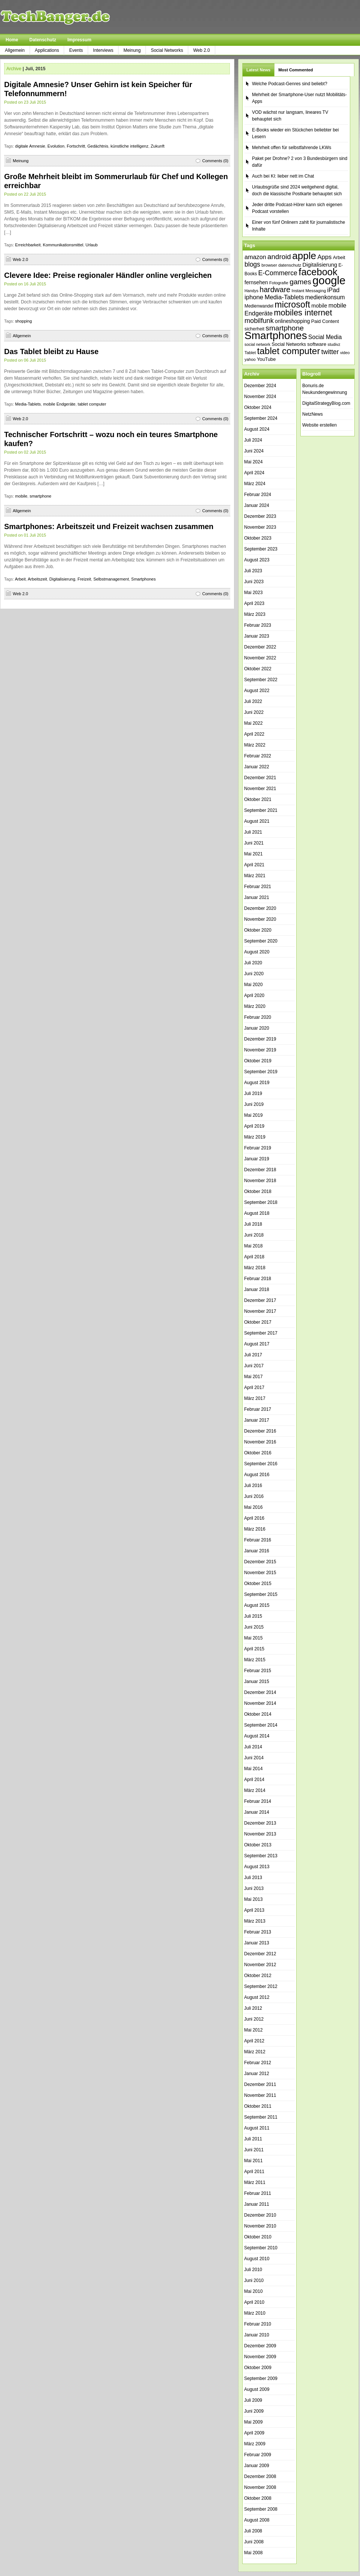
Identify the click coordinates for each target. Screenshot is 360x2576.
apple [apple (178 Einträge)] (304, 255)
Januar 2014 (256, 1812)
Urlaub (92, 245)
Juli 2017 (253, 1354)
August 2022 (256, 690)
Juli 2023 (253, 570)
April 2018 (254, 1256)
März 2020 (255, 1006)
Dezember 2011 (260, 2084)
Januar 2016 (256, 1550)
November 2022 (260, 658)
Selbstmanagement (111, 579)
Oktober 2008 (258, 2498)
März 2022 (255, 745)
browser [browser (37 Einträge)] (269, 264)
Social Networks (167, 50)
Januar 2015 (256, 1681)
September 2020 (261, 941)
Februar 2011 (257, 2193)
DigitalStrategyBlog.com (326, 403)
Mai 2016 (253, 1507)
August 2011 (256, 2128)
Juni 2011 (254, 2149)
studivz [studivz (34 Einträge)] (333, 344)
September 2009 (261, 2378)
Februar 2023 (257, 625)
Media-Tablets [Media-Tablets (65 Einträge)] (284, 297)
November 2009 (260, 2356)
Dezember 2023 (260, 516)
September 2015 (261, 1594)
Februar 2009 (257, 2454)
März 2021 (255, 875)
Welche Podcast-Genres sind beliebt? (289, 83)
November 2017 (260, 1311)
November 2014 (260, 1703)
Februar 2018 (257, 1278)
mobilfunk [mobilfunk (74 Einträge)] (259, 320)
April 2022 (254, 734)
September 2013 (261, 1855)
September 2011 (261, 2117)
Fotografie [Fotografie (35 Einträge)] (278, 283)
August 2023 (256, 560)
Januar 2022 (256, 766)
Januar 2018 (256, 1289)
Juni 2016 (254, 1496)
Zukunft (158, 146)
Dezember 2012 (260, 1953)
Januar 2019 (256, 1158)
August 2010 (256, 2258)
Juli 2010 (253, 2269)
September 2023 (261, 549)
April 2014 (254, 1779)
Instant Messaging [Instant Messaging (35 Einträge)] (309, 290)
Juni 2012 (254, 2019)
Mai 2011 (253, 2160)
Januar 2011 (256, 2204)
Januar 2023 (256, 636)
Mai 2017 (253, 1376)
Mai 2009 (253, 2422)
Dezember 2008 (260, 2476)
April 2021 (254, 864)
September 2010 (261, 2247)
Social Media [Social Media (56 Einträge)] (325, 337)
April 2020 (254, 995)
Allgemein (15, 50)
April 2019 (254, 1126)
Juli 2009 (253, 2400)
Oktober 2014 (258, 1714)
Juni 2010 (254, 2280)
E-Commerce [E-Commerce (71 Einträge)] (277, 273)
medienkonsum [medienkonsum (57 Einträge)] (325, 297)
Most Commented (295, 70)
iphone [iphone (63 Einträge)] (253, 297)
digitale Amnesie (30, 146)
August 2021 (256, 821)
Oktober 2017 (258, 1322)
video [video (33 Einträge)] (345, 352)
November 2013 (260, 1834)
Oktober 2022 (258, 668)
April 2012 (254, 2041)
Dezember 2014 (260, 1692)
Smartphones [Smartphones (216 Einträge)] (275, 335)
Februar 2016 (257, 1540)
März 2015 (255, 1659)
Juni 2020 (254, 973)
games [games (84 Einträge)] (300, 282)
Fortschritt (76, 146)
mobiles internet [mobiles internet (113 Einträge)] (303, 312)
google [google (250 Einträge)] (328, 280)
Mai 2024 (253, 462)
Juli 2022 (253, 701)
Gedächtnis (97, 146)
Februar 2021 (257, 886)
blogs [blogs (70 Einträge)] (252, 264)
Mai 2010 (253, 2291)
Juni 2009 (254, 2411)
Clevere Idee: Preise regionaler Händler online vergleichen (108, 275)
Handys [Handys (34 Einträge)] (251, 290)
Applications (47, 50)
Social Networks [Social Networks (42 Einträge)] (289, 344)
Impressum (80, 39)
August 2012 (256, 1997)
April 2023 (254, 603)
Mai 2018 (253, 1246)
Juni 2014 (254, 1757)
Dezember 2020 (260, 908)
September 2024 (261, 418)
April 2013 (254, 1910)
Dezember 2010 (260, 2215)
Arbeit (20, 579)
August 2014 (256, 1736)
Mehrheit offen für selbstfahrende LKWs (291, 147)
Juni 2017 (254, 1365)
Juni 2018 (254, 1235)
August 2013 (256, 1866)
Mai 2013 (253, 1899)
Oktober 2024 (258, 407)
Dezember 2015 (260, 1561)
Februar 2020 (257, 1017)
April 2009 (254, 2433)
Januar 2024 (256, 505)
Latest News (258, 70)
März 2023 (255, 614)
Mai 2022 (253, 723)
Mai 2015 (253, 1638)
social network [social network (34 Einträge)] (257, 344)
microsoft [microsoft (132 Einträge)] (292, 304)
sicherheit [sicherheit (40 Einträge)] (254, 329)
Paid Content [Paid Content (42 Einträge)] (325, 321)
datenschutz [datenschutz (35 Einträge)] (289, 265)
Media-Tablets (27, 404)
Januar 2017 (256, 1420)
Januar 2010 (256, 2335)
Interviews (103, 50)
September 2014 (261, 1725)
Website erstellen (319, 425)
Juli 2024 (253, 440)
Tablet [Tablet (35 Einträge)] (250, 352)
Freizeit (84, 579)
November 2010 (260, 2226)
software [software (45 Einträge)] (316, 344)
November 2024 (260, 396)
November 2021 (260, 788)
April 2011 (254, 2171)
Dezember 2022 (260, 647)
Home (12, 39)
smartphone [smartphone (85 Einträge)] (285, 328)
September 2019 (261, 1071)
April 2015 (254, 1648)
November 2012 (260, 1964)
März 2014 (255, 1790)
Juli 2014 (253, 1747)
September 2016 (261, 1463)
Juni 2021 (254, 843)
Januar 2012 (256, 2073)
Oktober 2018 (258, 1191)
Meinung (132, 50)
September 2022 (261, 679)
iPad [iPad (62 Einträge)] (333, 290)
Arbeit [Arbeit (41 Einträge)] (339, 257)
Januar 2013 (256, 1943)
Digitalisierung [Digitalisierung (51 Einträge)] (320, 265)
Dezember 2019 (260, 1039)
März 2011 (255, 2182)
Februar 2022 (257, 756)
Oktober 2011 (258, 2106)
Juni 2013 (254, 1888)
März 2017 (255, 1398)
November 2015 (260, 1572)
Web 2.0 (201, 50)
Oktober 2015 (258, 1583)
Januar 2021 (256, 897)
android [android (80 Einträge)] (279, 257)
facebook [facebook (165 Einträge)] (317, 272)
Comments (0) (215, 160)
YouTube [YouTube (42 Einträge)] (266, 359)
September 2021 (261, 810)
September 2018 (261, 1202)
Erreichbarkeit (27, 245)
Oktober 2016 (258, 1452)
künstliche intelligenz (129, 146)
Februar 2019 (257, 1148)
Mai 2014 (253, 1768)
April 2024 (254, 472)
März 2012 (255, 2051)
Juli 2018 (253, 1224)
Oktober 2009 (258, 2367)
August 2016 (256, 1474)
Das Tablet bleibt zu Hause (51, 351)
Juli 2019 (253, 1093)
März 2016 (255, 1529)
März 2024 (255, 483)
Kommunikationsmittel (63, 245)
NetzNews (312, 414)
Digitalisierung (62, 579)
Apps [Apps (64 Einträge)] (324, 257)
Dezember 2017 (260, 1300)
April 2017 (254, 1387)
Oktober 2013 (258, 1845)
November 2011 (260, 2095)
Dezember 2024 (260, 385)
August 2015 (256, 1605)
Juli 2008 (253, 2531)
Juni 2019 (254, 1104)
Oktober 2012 (258, 1975)
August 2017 (256, 1344)
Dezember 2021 (260, 777)
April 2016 (254, 1518)
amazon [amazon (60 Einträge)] (255, 256)
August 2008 (256, 2520)
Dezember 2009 (260, 2345)
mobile (21, 496)
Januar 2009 (256, 2465)
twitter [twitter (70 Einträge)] (330, 352)
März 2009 (255, 2443)
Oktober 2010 (258, 2237)
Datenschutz (42, 39)
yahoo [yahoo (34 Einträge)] (250, 359)
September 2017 (261, 1333)
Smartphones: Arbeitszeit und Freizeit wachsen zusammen (108, 526)
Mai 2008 (253, 2552)
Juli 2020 (253, 962)
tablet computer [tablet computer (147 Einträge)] (288, 351)
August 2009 (256, 2389)
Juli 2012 (253, 2008)
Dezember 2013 (260, 1823)
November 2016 (260, 1442)
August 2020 (256, 952)
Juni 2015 (254, 1627)
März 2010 (255, 2313)
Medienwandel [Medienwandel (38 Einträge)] (258, 306)
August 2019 (256, 1082)
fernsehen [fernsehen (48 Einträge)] (256, 282)
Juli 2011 (253, 2139)
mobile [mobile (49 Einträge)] (319, 306)
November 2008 (260, 2487)
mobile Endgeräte (59, 404)
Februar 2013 (257, 1932)
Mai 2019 (253, 1115)
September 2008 (261, 2509)
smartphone (40, 496)
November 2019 (260, 1050)
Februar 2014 (257, 1801)
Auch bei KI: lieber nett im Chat (283, 176)
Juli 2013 (253, 1877)
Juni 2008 (254, 2541)
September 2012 (261, 1986)
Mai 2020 (253, 984)
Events (76, 50)
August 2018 (256, 1213)
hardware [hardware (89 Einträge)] (275, 289)
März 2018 (255, 1267)
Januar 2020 (256, 1028)
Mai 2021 (253, 854)
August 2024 (256, 429)
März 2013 (255, 1921)
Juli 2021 (253, 832)
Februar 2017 (257, 1409)
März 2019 (255, 1137)
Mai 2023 (253, 592)
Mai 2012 (253, 2030)
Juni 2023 (254, 581)
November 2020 (260, 919)
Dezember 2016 (260, 1431)
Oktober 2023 (258, 538)
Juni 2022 (254, 712)
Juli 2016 (253, 1485)
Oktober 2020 (258, 930)
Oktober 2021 (258, 799)
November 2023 (260, 527)
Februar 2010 (257, 2324)
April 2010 (254, 2302)
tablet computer (92, 404)
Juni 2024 (254, 451)
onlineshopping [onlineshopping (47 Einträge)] (292, 321)
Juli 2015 (253, 1616)
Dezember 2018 (260, 1169)
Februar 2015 (257, 1670)
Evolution (56, 146)
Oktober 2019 (258, 1060)
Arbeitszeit (37, 579)
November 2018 (260, 1180)
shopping (23, 321)
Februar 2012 (257, 2062)
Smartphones (143, 579)
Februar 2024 (257, 494)
